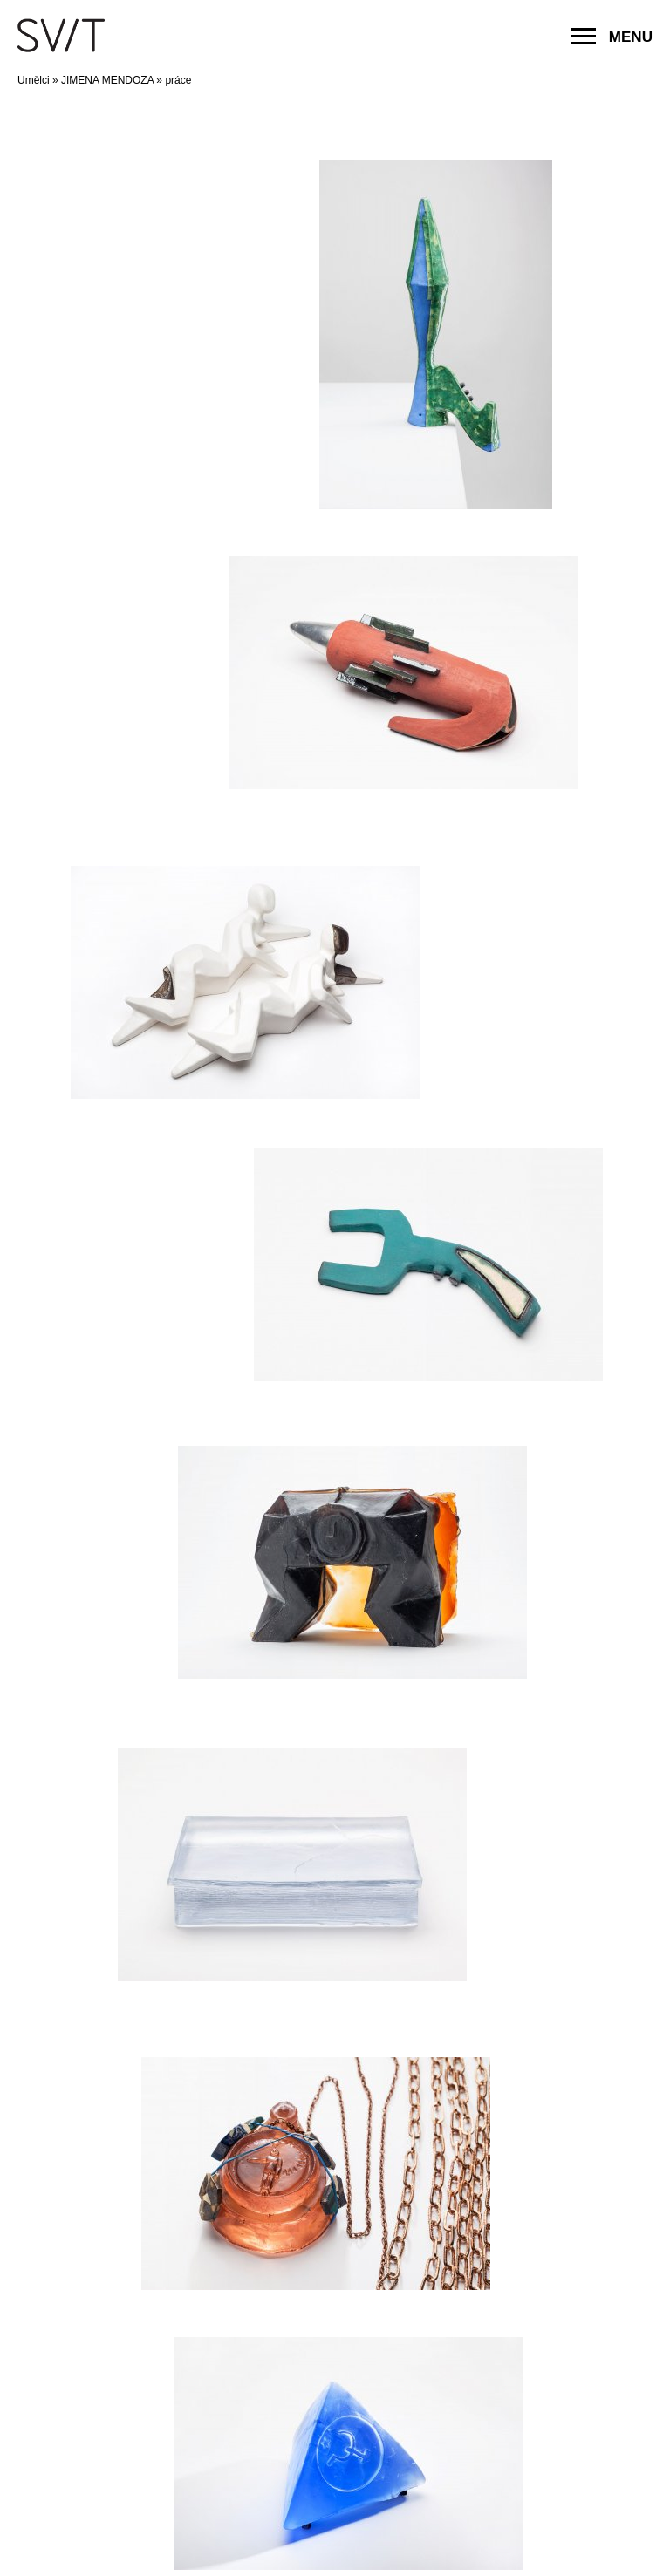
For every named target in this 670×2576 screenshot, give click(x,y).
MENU (612, 36)
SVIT (61, 34)
